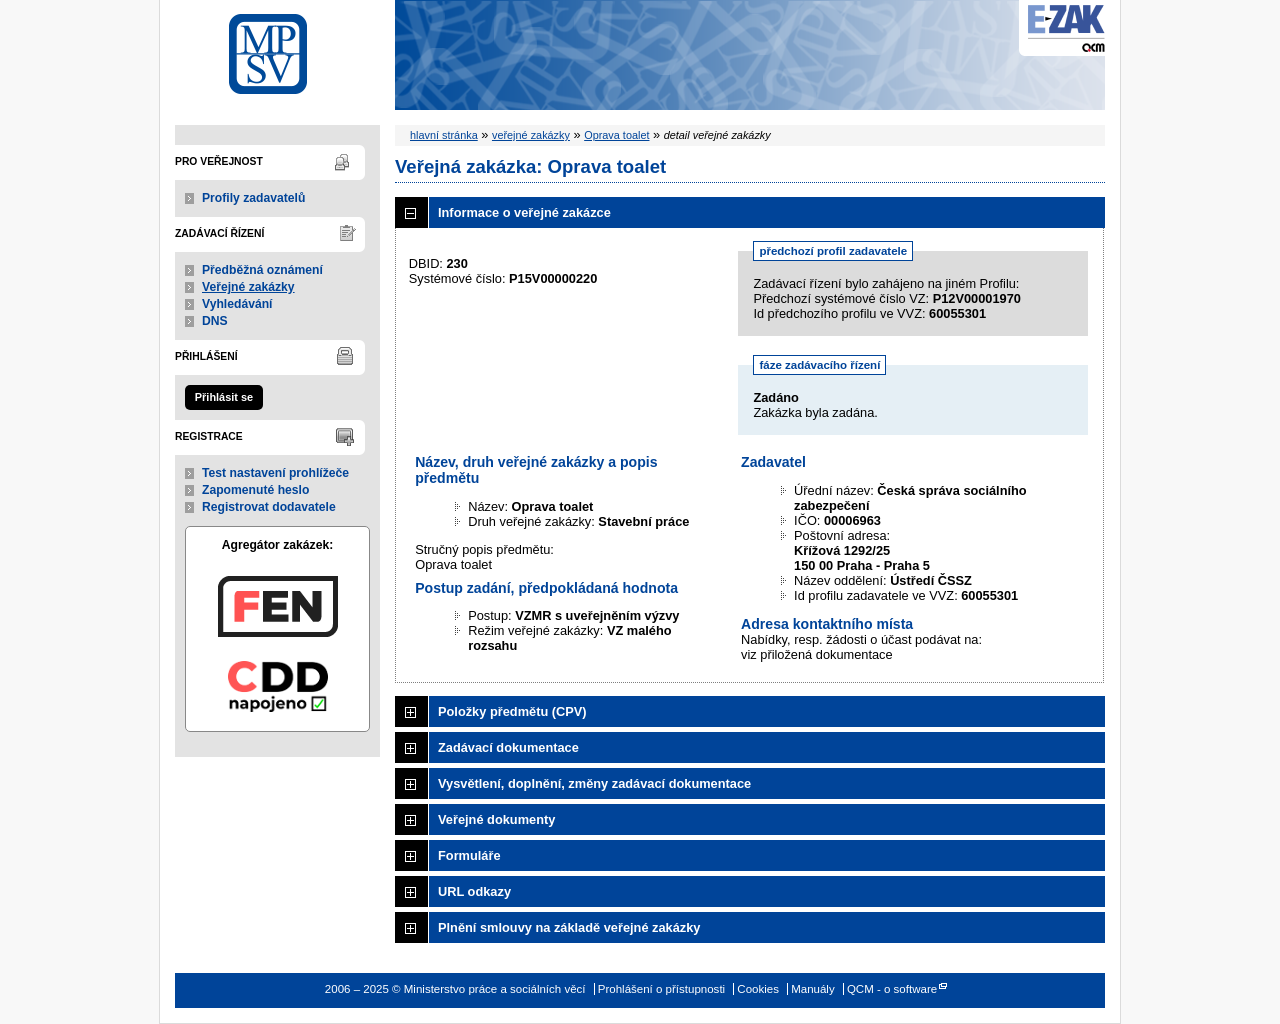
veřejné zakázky (531, 135)
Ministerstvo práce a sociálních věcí (277, 48)
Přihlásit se (224, 397)
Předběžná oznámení (262, 270)
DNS (215, 321)
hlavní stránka (444, 135)
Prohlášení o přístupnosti (661, 989)
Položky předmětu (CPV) (512, 711)
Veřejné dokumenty (496, 819)
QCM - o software (892, 989)
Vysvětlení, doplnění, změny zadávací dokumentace (594, 783)
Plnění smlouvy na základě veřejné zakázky (569, 927)
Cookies (758, 989)
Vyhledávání (237, 304)
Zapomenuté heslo (255, 490)
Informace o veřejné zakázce (524, 212)
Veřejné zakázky (248, 287)
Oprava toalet (616, 135)
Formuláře (469, 855)
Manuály (813, 989)
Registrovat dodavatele (269, 507)
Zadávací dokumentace (508, 747)
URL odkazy (474, 891)
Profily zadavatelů (253, 198)
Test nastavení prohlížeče (275, 473)
